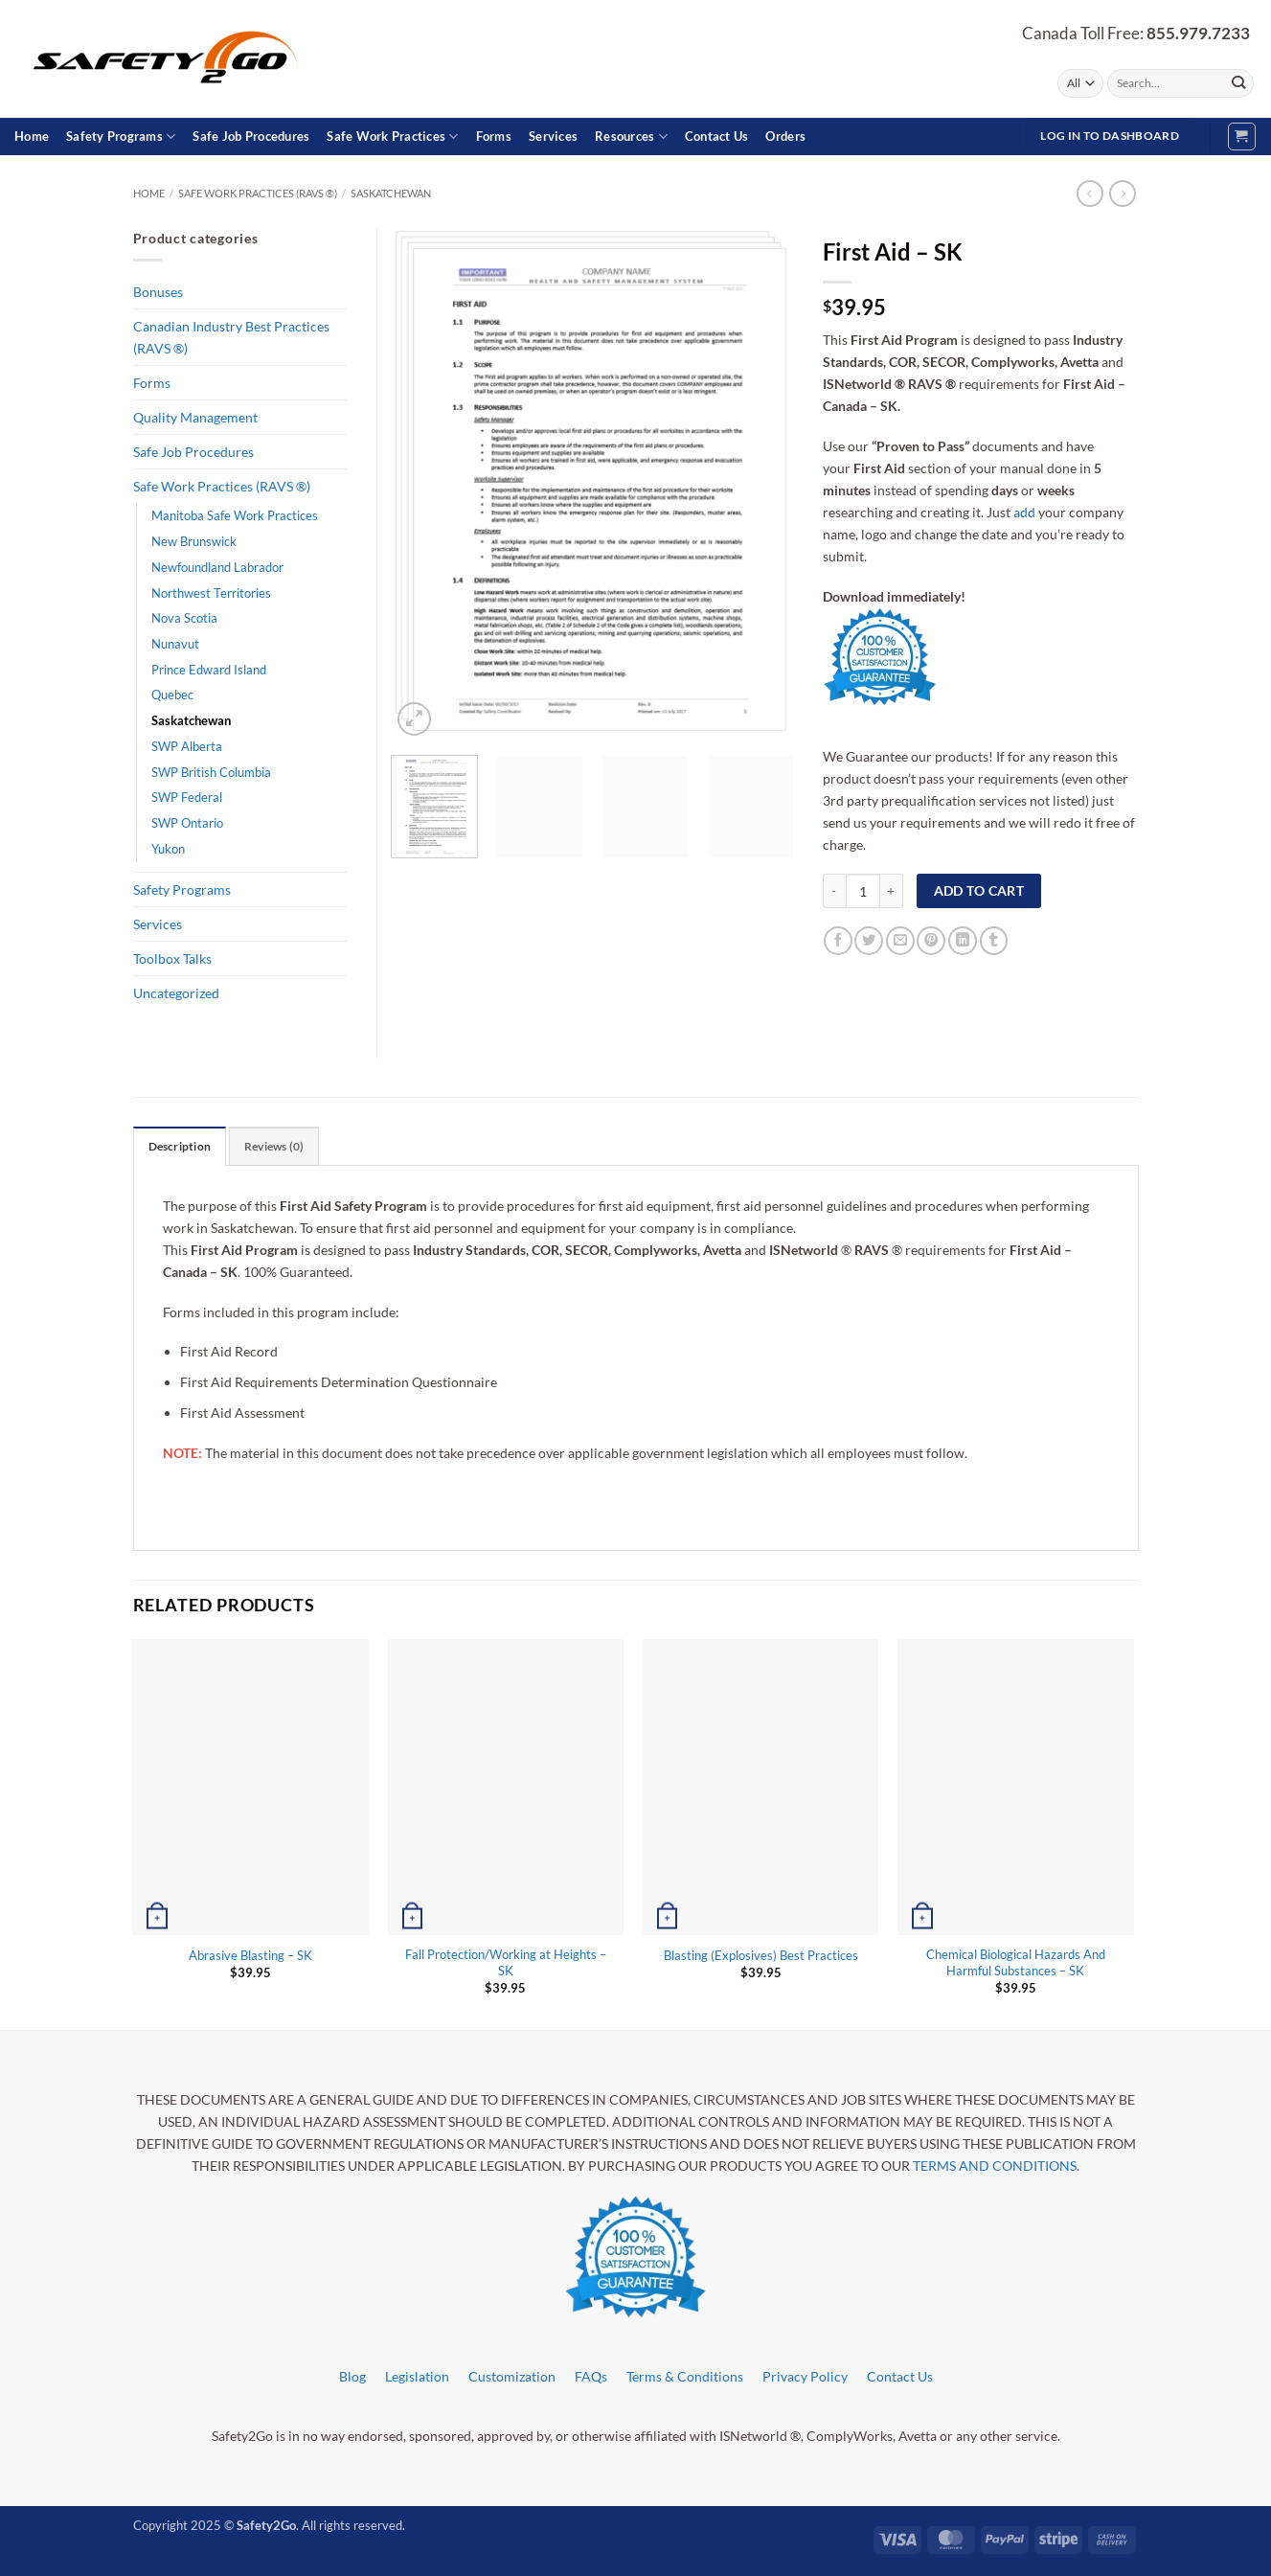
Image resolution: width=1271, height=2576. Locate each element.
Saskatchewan (391, 193)
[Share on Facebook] (838, 940)
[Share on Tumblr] (994, 940)
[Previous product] (1122, 193)
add (1024, 512)
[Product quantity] (863, 891)
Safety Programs (120, 136)
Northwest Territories (211, 593)
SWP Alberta (186, 746)
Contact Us (717, 136)
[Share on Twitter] (868, 940)
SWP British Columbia (211, 772)
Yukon (168, 848)
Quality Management (195, 417)
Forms (493, 136)
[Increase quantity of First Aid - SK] (891, 891)
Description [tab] (180, 1146)
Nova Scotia (184, 618)
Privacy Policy (805, 2376)
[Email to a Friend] (900, 940)
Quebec (172, 694)
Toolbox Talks (172, 958)
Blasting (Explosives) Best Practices (761, 1955)
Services (553, 136)
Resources (631, 136)
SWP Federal (186, 797)
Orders (785, 136)
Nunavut (175, 643)
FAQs (591, 2376)
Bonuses (158, 292)
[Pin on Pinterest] (931, 940)
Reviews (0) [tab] (274, 1146)
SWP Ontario (187, 823)
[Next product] (1090, 193)
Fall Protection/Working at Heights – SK (505, 1962)
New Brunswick (194, 541)
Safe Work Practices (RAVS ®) (257, 193)
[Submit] (1238, 83)
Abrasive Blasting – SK (250, 1955)
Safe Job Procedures (251, 136)
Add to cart (979, 890)
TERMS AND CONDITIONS (995, 2165)
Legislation (417, 2376)
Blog (352, 2376)
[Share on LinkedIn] (962, 940)
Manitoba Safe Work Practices (234, 515)
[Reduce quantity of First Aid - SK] (834, 891)
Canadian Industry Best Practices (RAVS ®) (231, 337)
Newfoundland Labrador (217, 567)
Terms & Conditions (684, 2376)
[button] (1242, 136)
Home (31, 136)
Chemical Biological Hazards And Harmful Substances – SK (1015, 1962)
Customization (512, 2376)
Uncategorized (176, 993)
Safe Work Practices (392, 136)
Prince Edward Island (208, 669)
